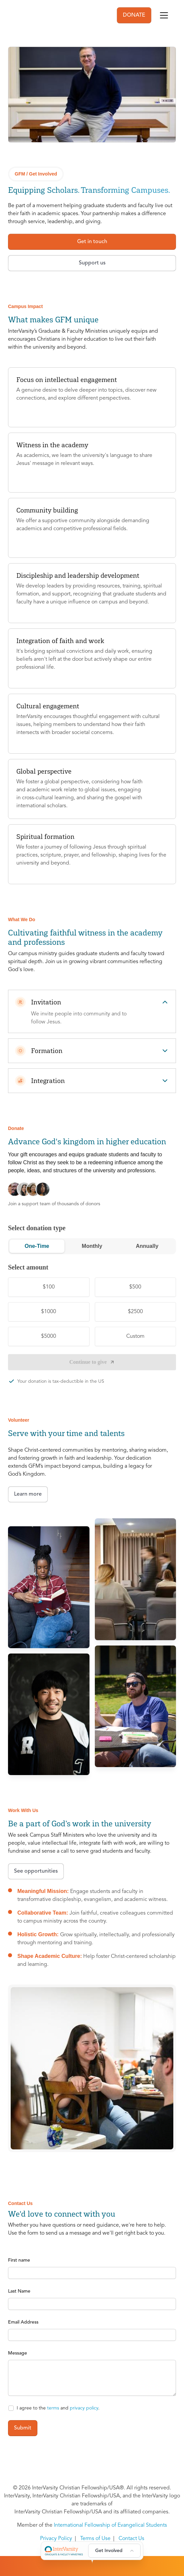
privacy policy (84, 2408)
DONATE (134, 15)
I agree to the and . (58, 2408)
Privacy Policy (56, 2538)
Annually (147, 1246)
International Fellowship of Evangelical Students (110, 2525)
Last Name (19, 2291)
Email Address (23, 2322)
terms (53, 2408)
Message (17, 2353)
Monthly (92, 1246)
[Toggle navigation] (164, 15)
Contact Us (131, 2538)
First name (19, 2260)
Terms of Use (95, 2538)
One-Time (37, 1246)
